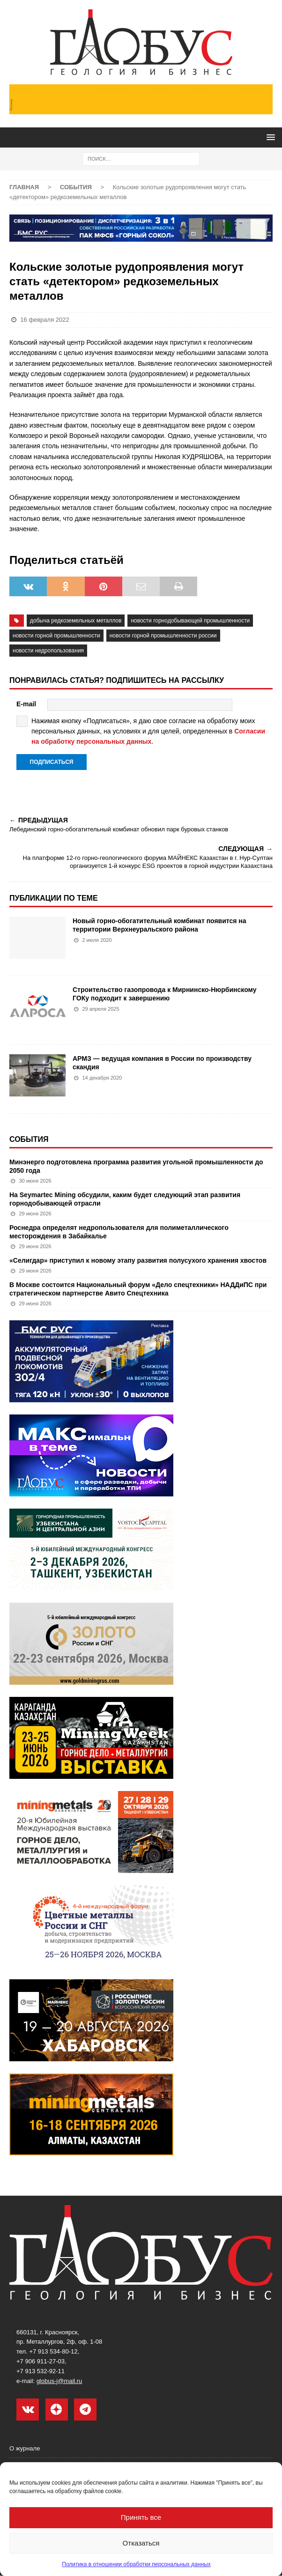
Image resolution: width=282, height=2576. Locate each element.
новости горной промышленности (56, 635)
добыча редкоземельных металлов (76, 620)
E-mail (26, 704)
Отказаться (141, 2543)
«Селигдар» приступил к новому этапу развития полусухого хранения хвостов (138, 1260)
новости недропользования (48, 650)
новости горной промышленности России (163, 635)
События (29, 1139)
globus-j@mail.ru (59, 2380)
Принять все (141, 2517)
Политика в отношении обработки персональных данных (136, 2564)
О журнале (24, 2448)
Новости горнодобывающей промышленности (190, 620)
